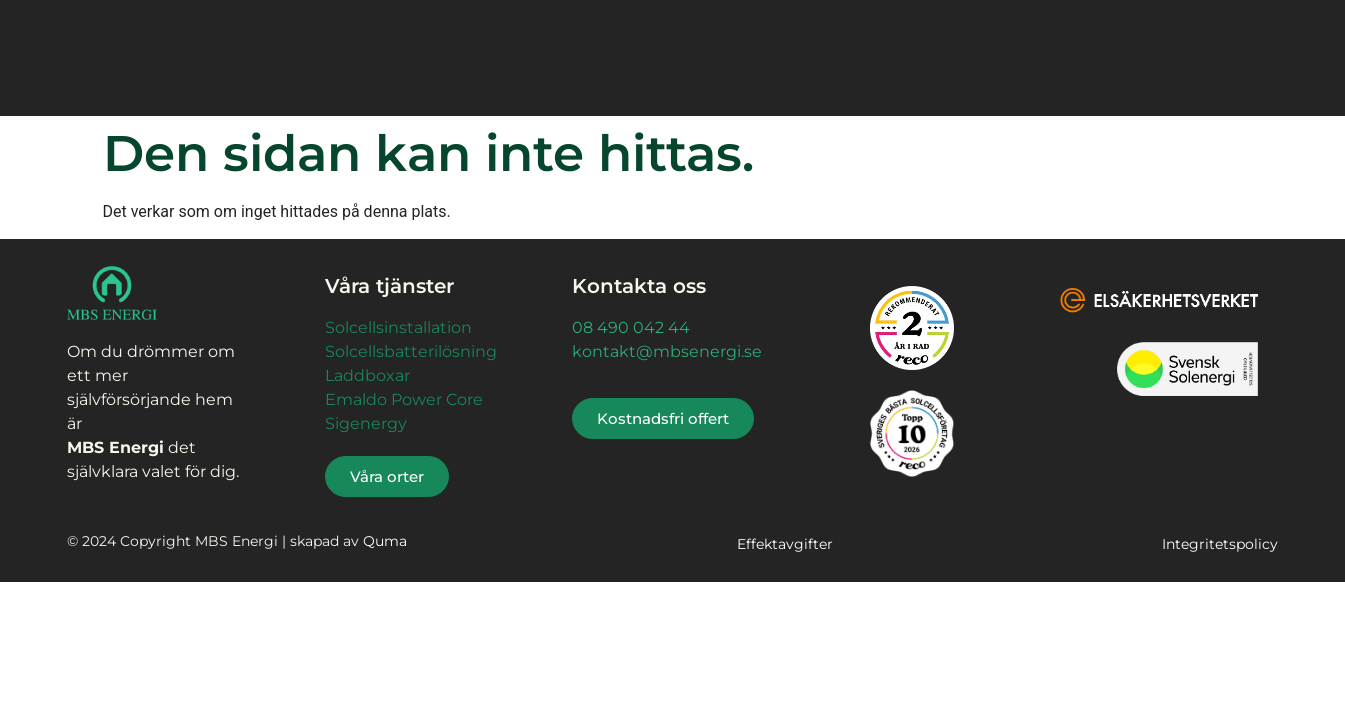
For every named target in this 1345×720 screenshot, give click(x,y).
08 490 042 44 (631, 327)
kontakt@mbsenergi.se (667, 351)
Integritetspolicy (1220, 544)
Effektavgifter (785, 544)
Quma (385, 541)
